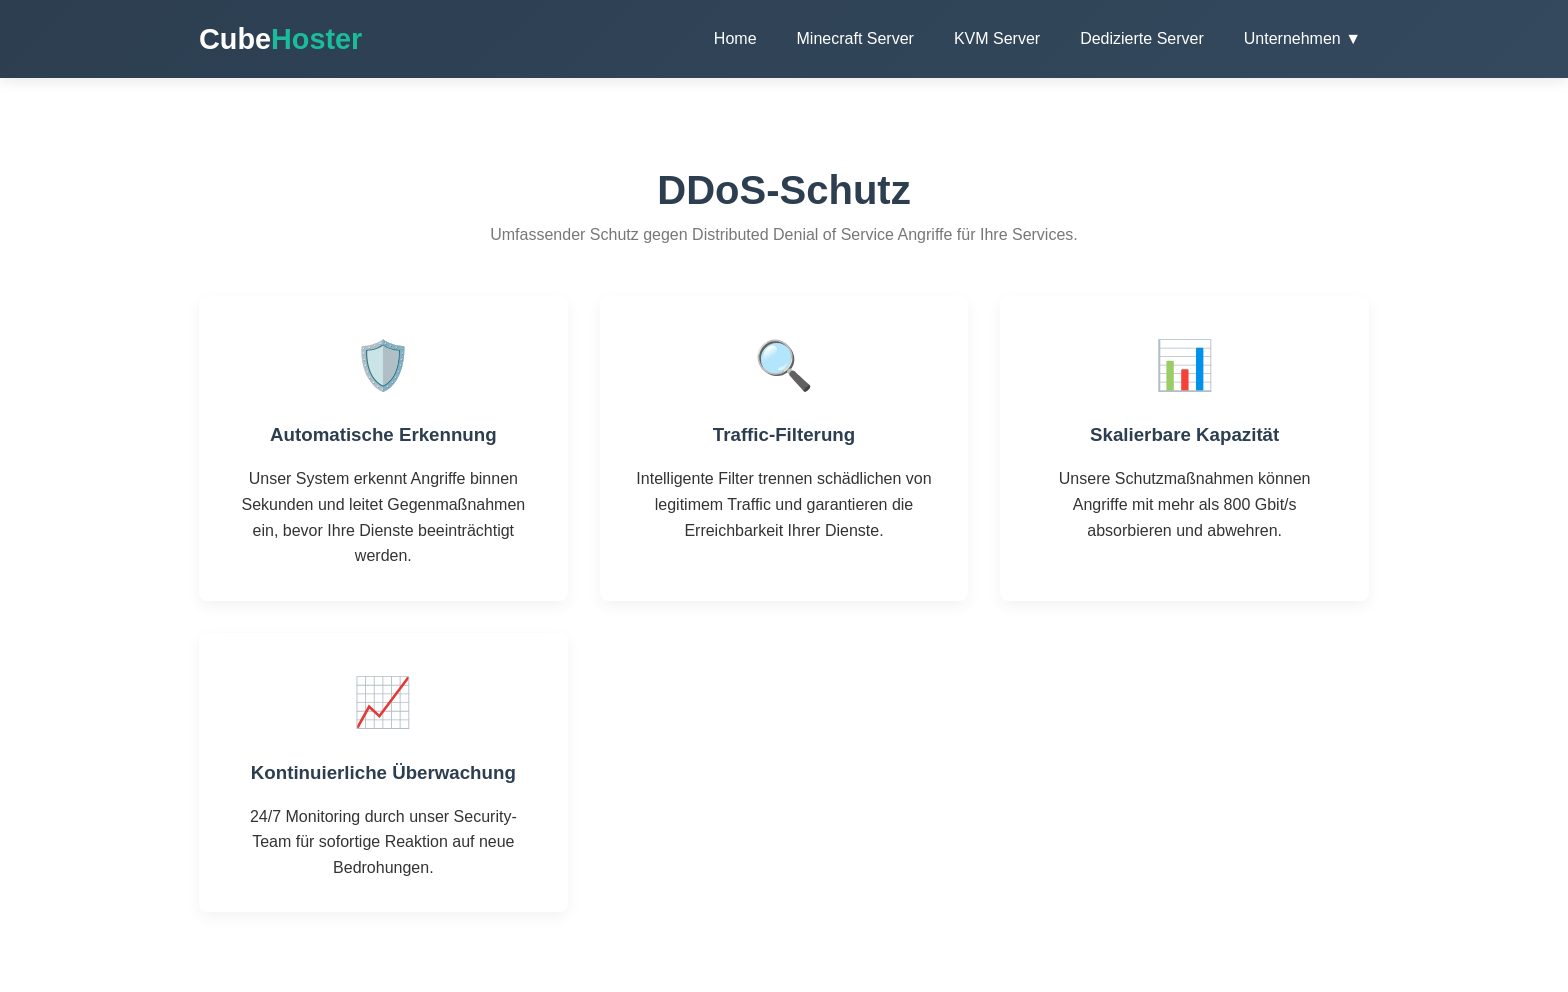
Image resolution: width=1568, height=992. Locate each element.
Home (735, 38)
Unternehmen (1302, 38)
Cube (280, 39)
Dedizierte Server (1142, 38)
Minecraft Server (855, 38)
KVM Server (997, 38)
